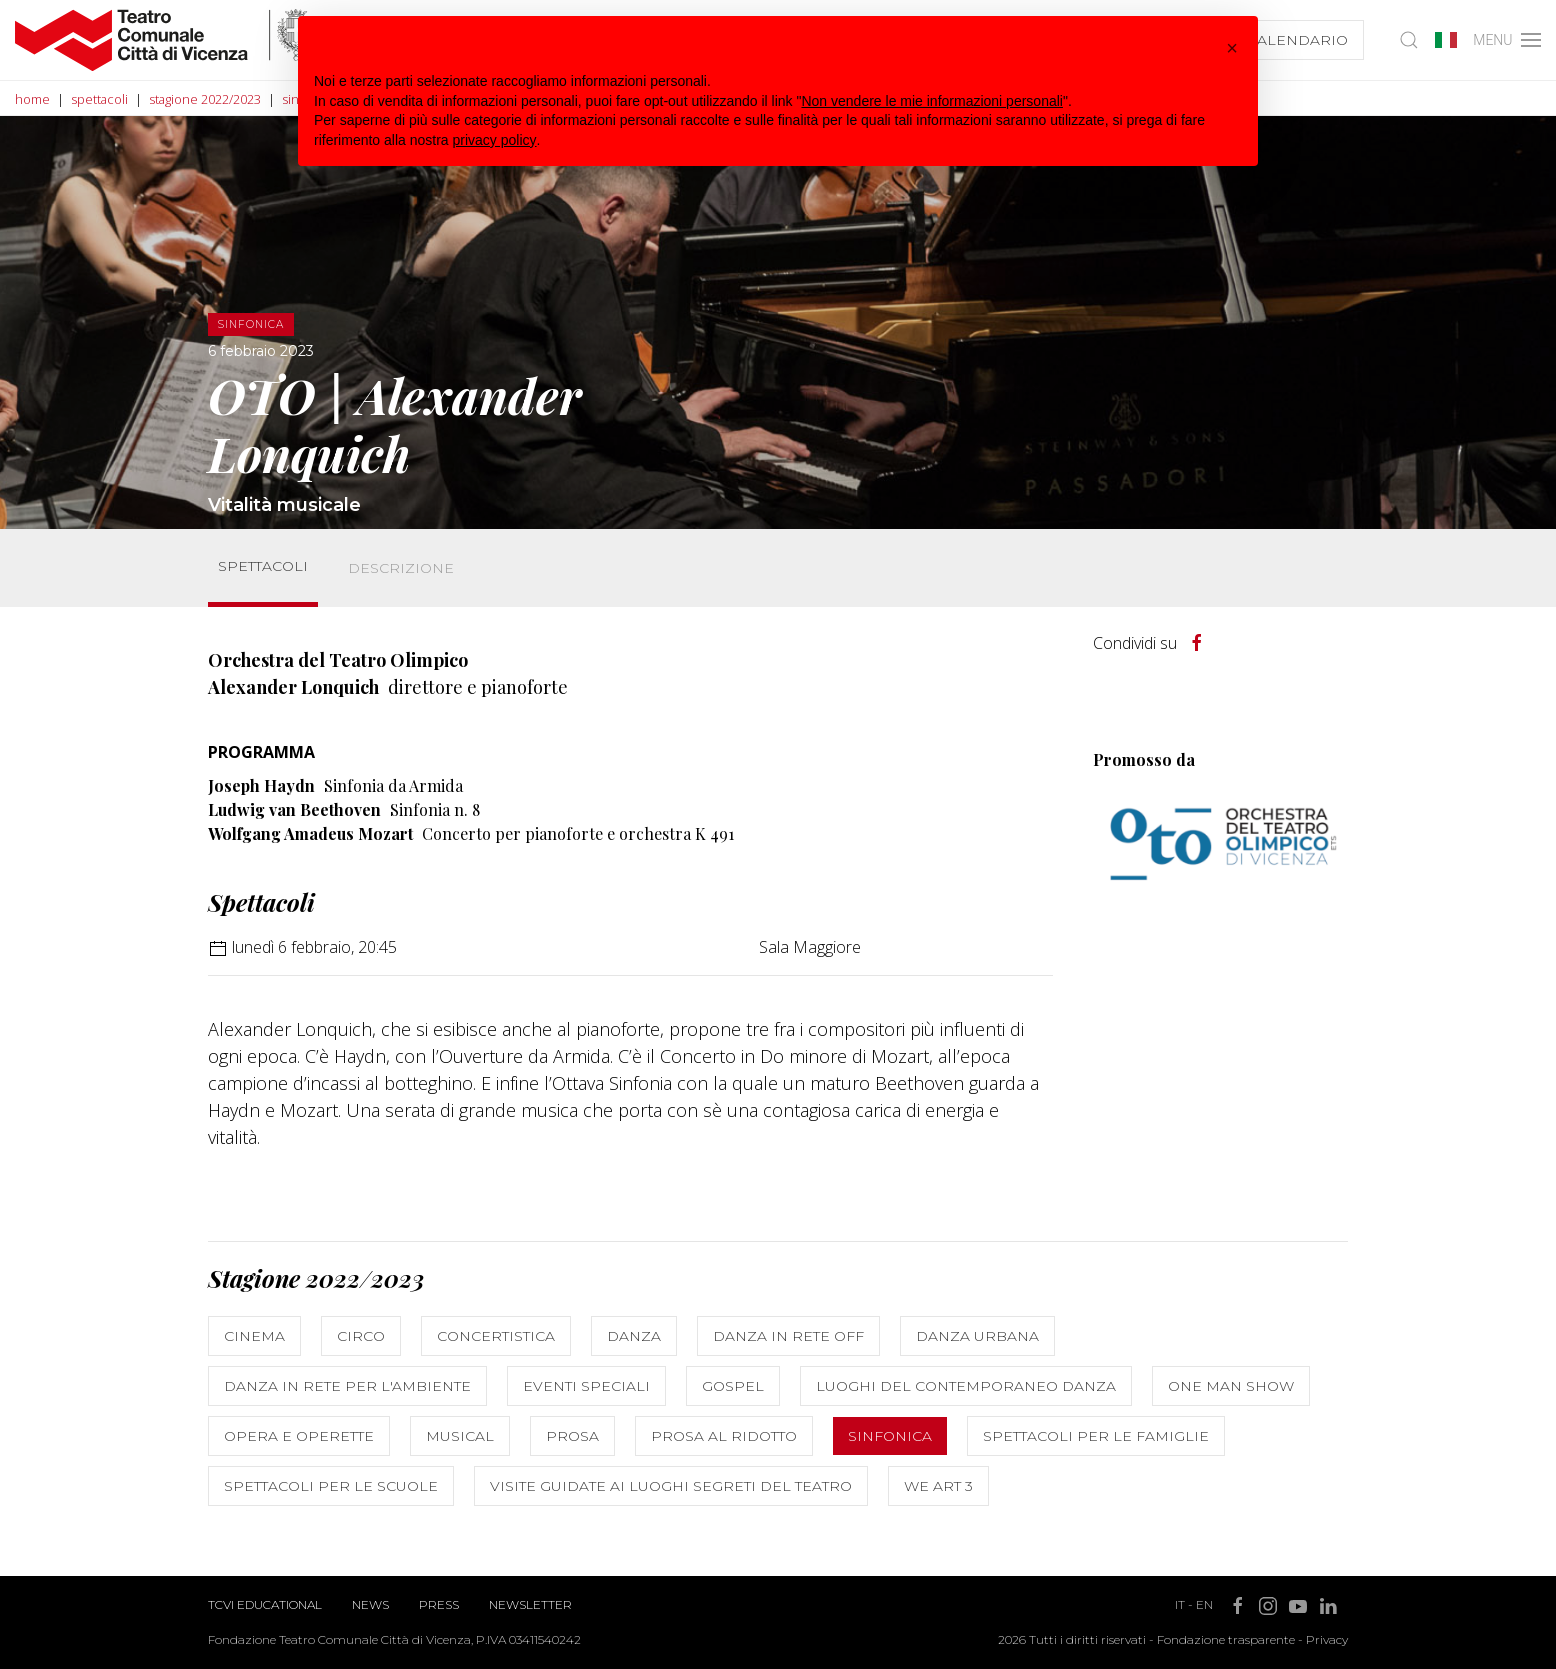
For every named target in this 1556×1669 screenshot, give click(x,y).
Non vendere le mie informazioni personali (931, 101)
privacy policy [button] (495, 140)
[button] (1232, 48)
